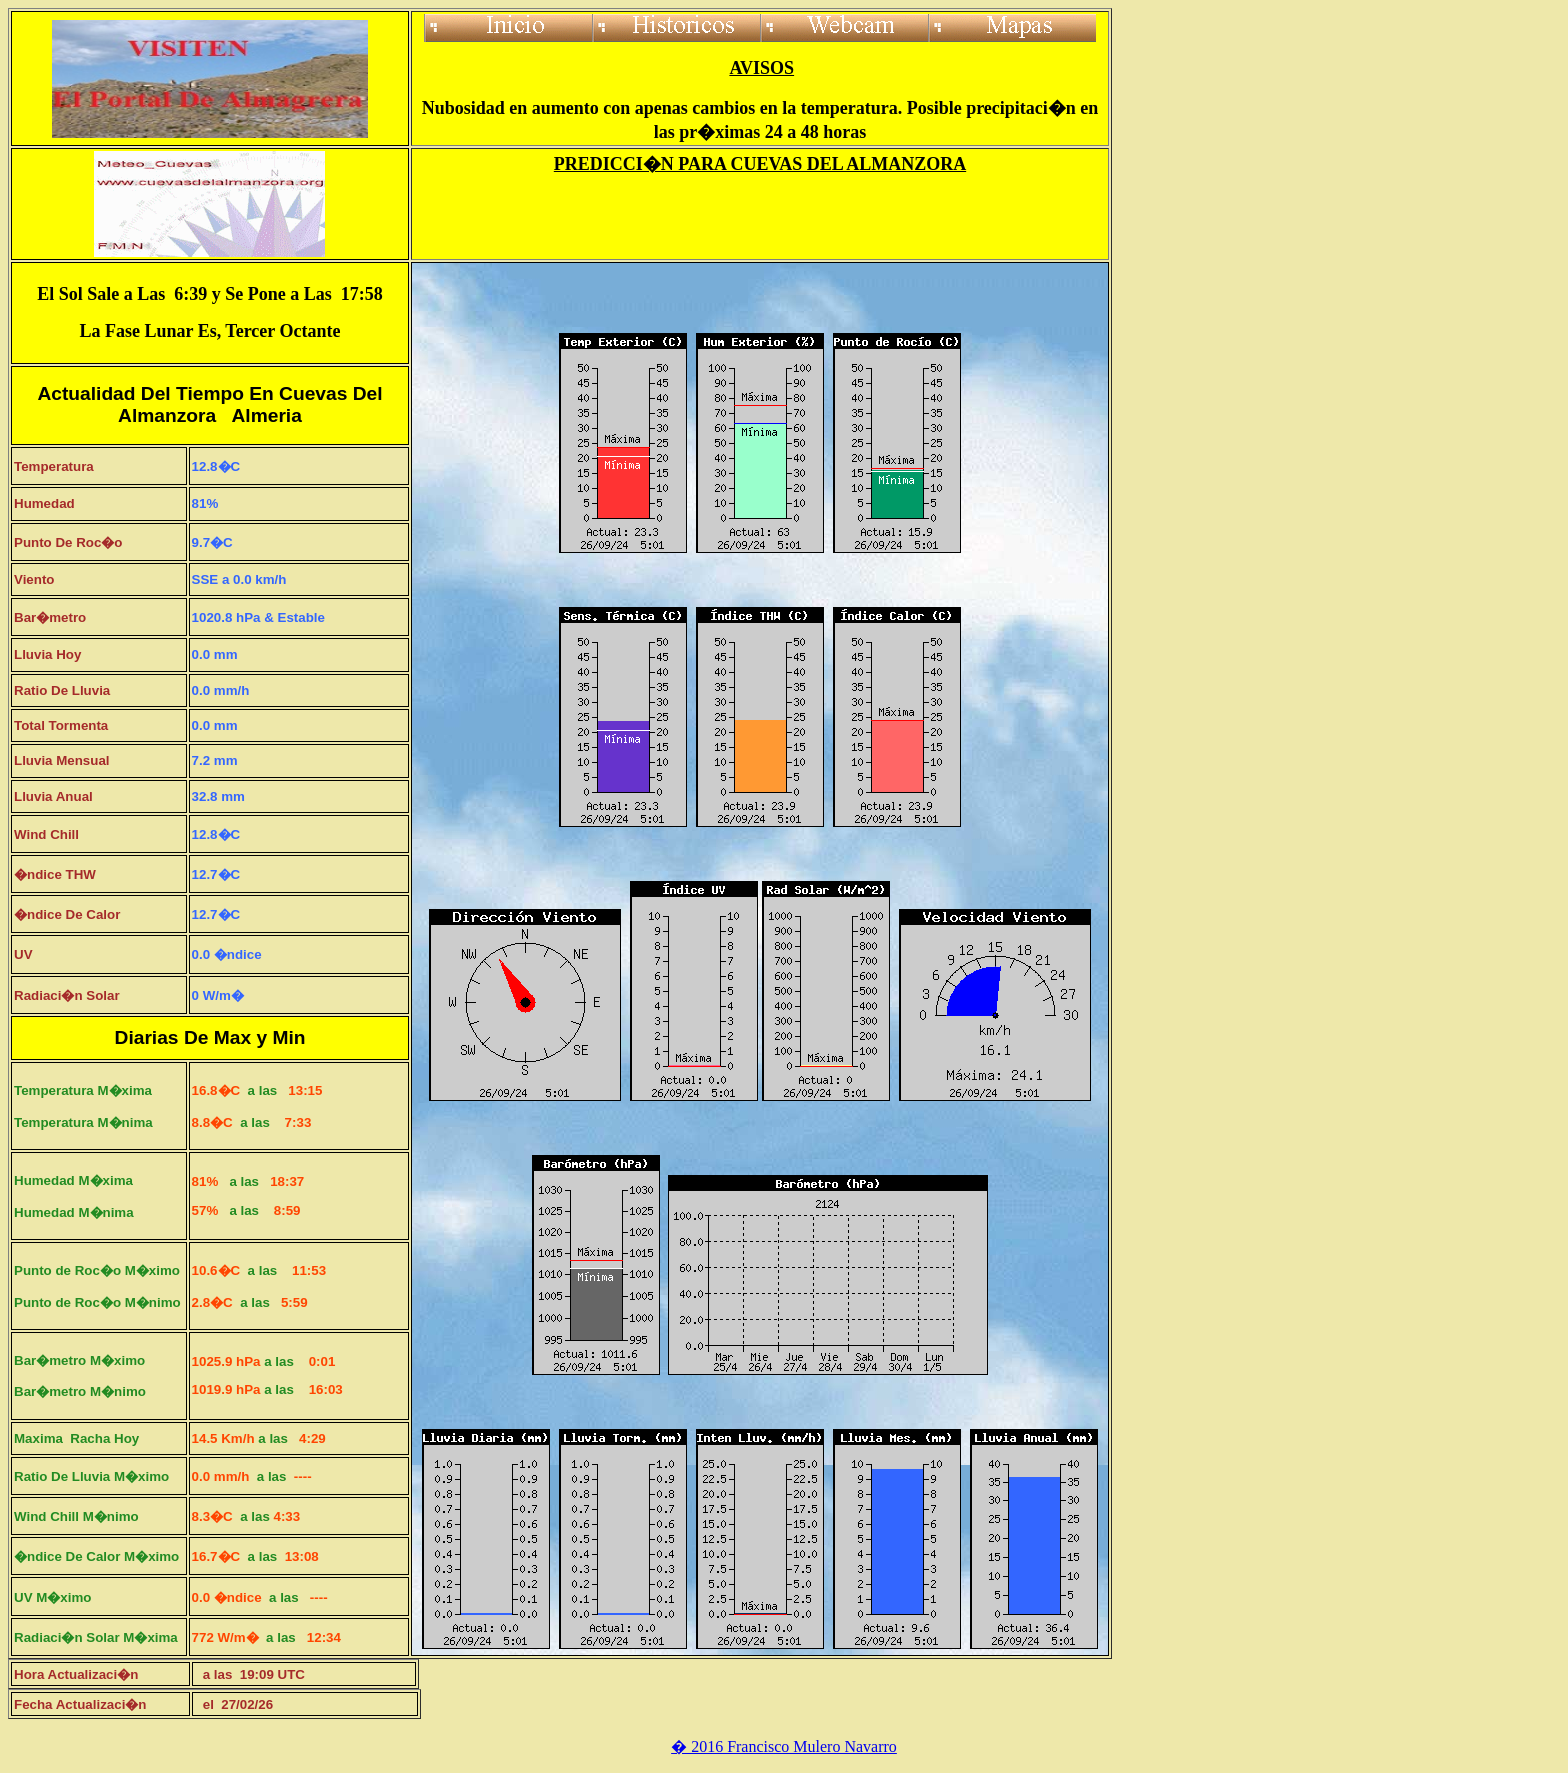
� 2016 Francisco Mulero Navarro (784, 1746)
